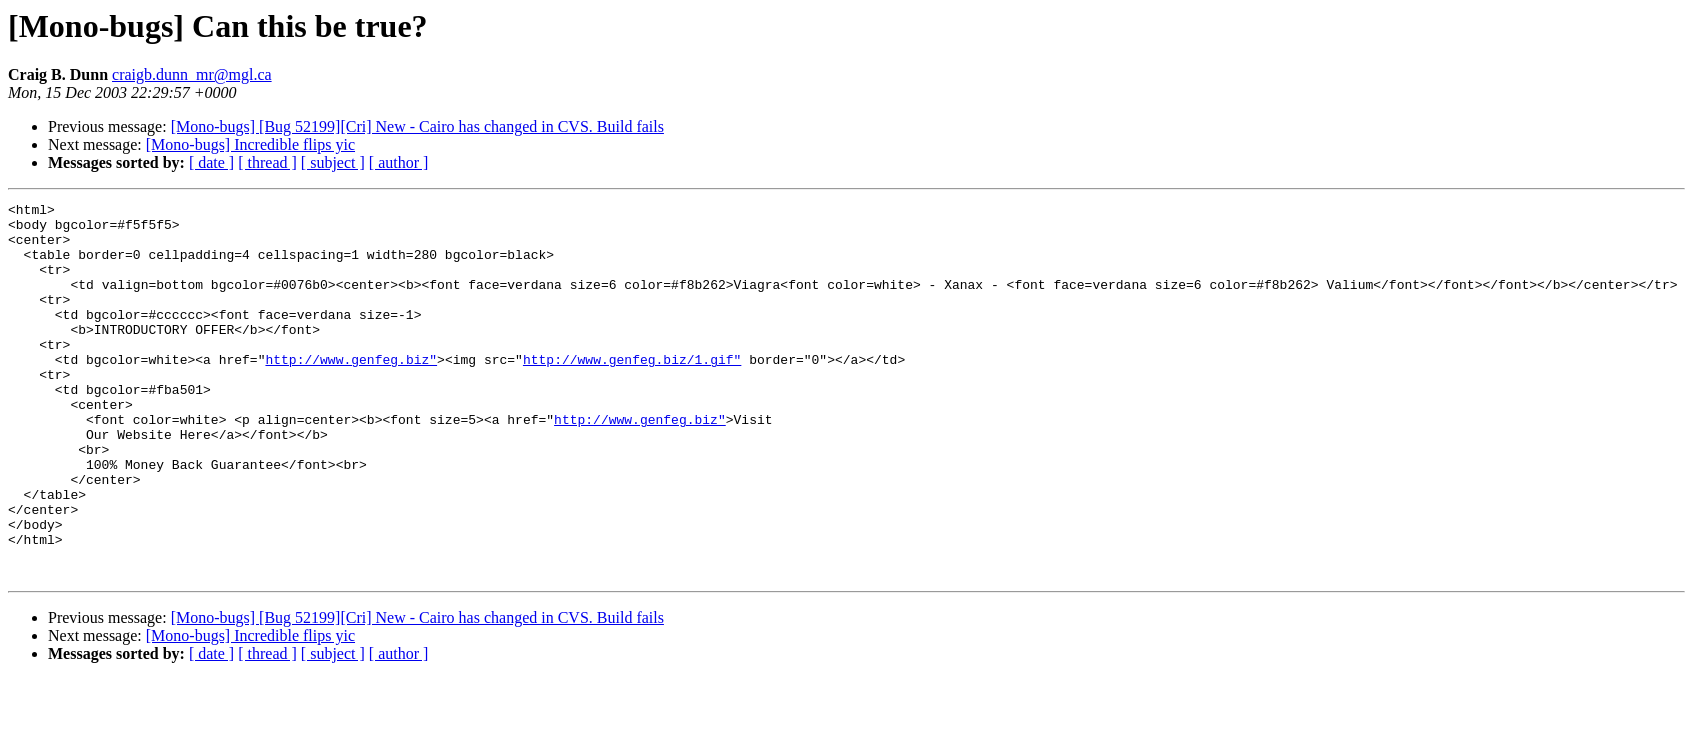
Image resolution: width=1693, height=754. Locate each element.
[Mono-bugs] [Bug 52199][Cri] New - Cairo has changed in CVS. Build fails (417, 126)
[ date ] (211, 162)
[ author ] (399, 162)
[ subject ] (333, 162)
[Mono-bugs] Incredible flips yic (250, 144)
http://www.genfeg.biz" (351, 392)
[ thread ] (267, 162)
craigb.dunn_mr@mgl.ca (192, 74)
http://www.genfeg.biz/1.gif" (632, 392)
